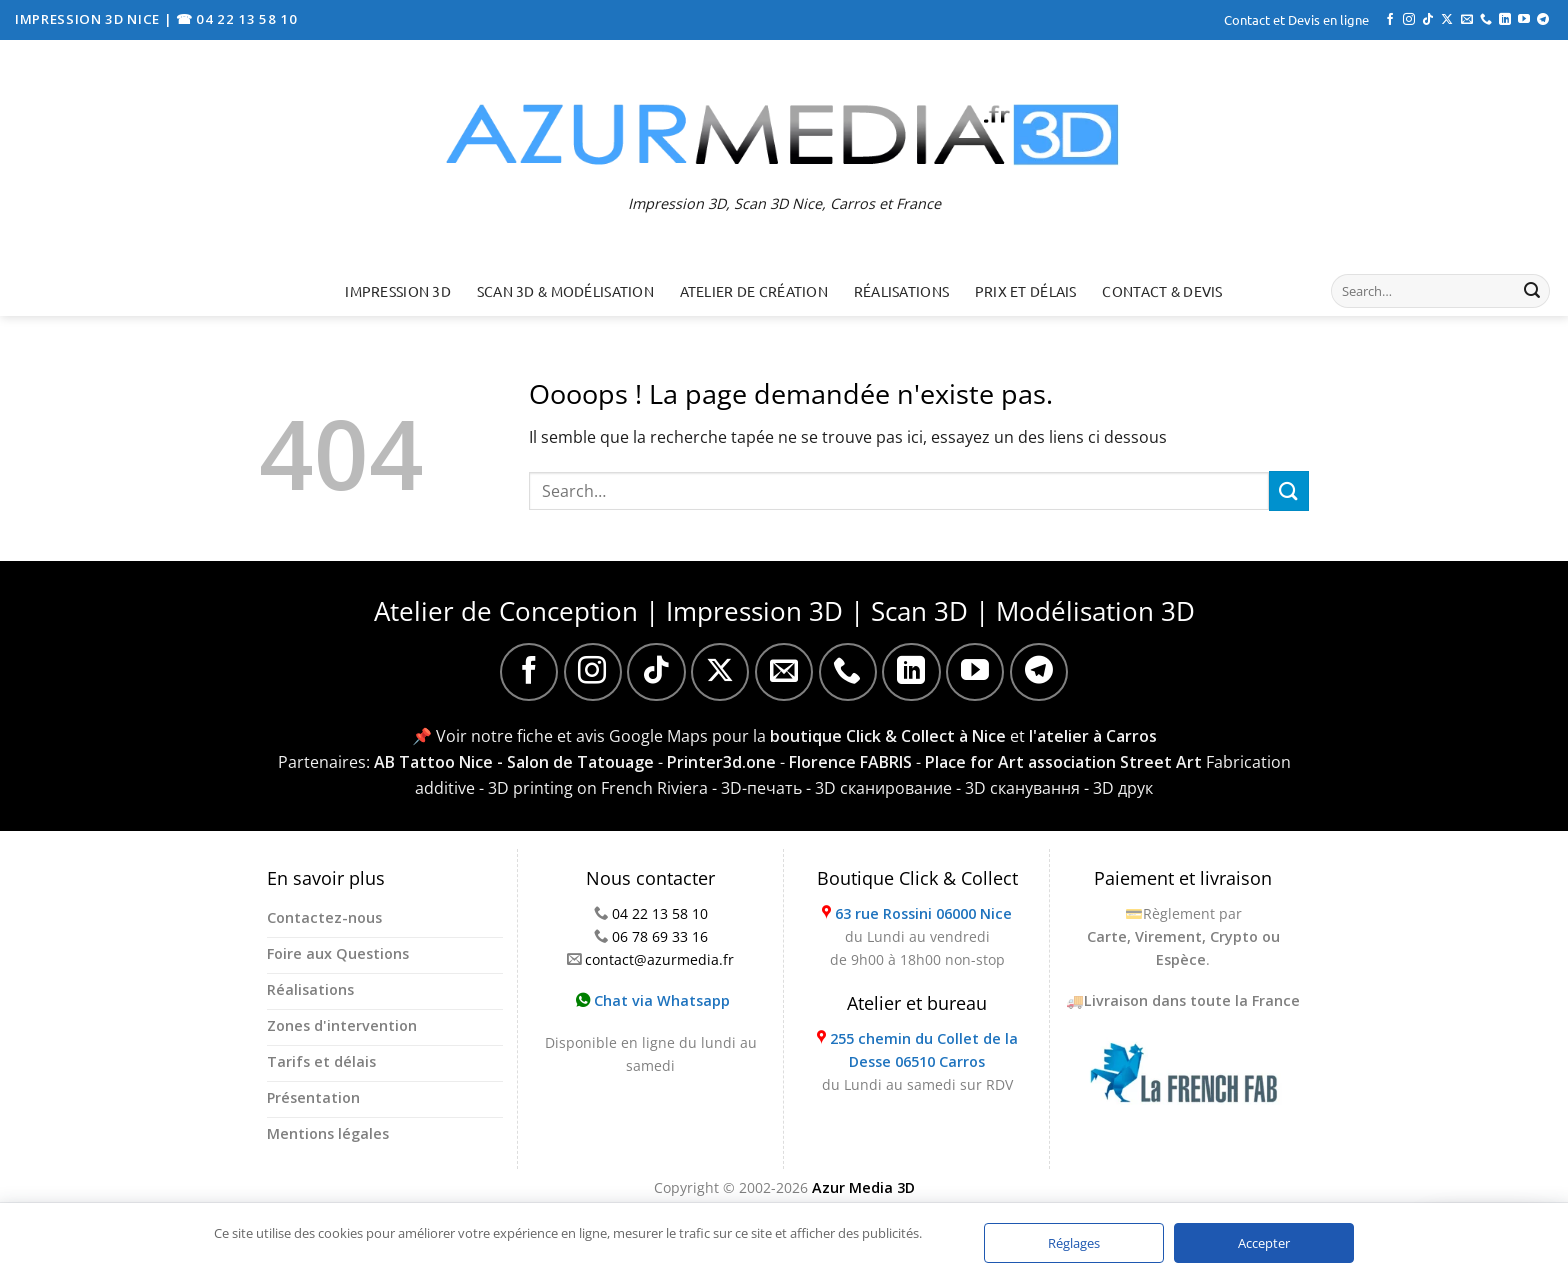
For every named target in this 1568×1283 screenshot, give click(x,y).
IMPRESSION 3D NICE (89, 19)
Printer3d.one (721, 762)
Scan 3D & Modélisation (565, 291)
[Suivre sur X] (1447, 20)
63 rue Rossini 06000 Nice (923, 913)
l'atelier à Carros (1093, 736)
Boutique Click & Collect (917, 878)
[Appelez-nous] (1486, 20)
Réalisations (901, 291)
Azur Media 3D (863, 1187)
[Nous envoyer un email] (1467, 20)
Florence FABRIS (850, 762)
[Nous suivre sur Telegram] (1543, 20)
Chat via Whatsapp (653, 1000)
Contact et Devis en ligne (1296, 19)
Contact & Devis (1162, 291)
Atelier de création (754, 291)
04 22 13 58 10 (660, 913)
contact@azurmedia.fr (659, 959)
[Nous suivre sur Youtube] (1524, 20)
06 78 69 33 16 (660, 936)
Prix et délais (1026, 291)
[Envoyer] (1532, 291)
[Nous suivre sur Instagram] (1409, 20)
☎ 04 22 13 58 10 (237, 19)
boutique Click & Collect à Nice (888, 736)
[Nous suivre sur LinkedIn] (1505, 20)
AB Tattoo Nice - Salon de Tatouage (514, 762)
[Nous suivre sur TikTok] (1428, 20)
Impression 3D (398, 291)
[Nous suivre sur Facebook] (1390, 20)
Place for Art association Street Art (1063, 762)
